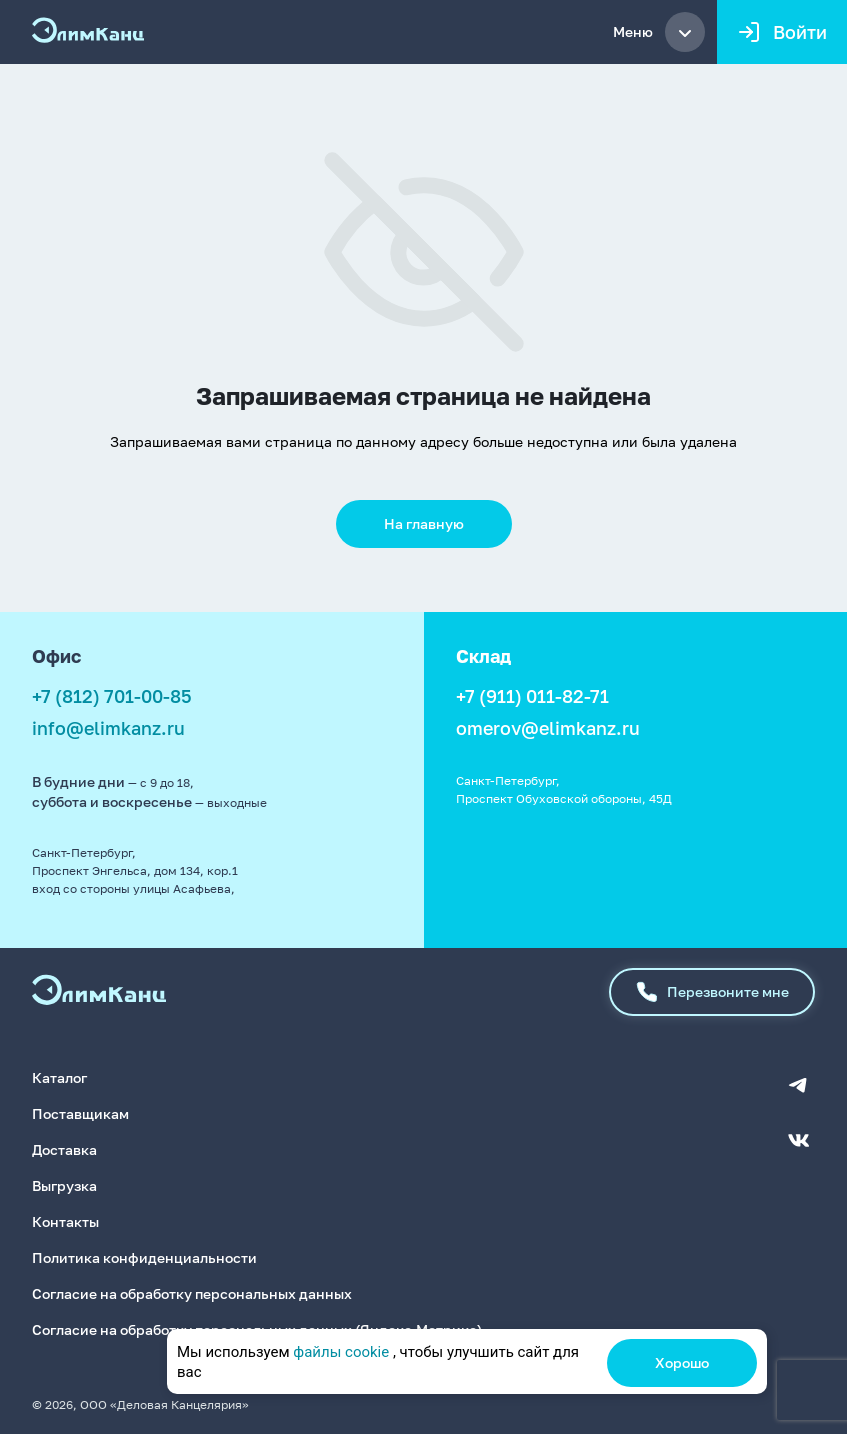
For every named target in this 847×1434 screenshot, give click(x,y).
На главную (424, 523)
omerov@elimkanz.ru (548, 728)
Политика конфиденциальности (144, 1257)
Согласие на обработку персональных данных (192, 1293)
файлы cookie (341, 1352)
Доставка (64, 1149)
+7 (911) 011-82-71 (532, 696)
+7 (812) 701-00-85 (112, 696)
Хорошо (682, 1362)
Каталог (59, 1077)
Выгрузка (64, 1185)
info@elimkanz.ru (108, 728)
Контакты (65, 1221)
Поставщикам (80, 1113)
